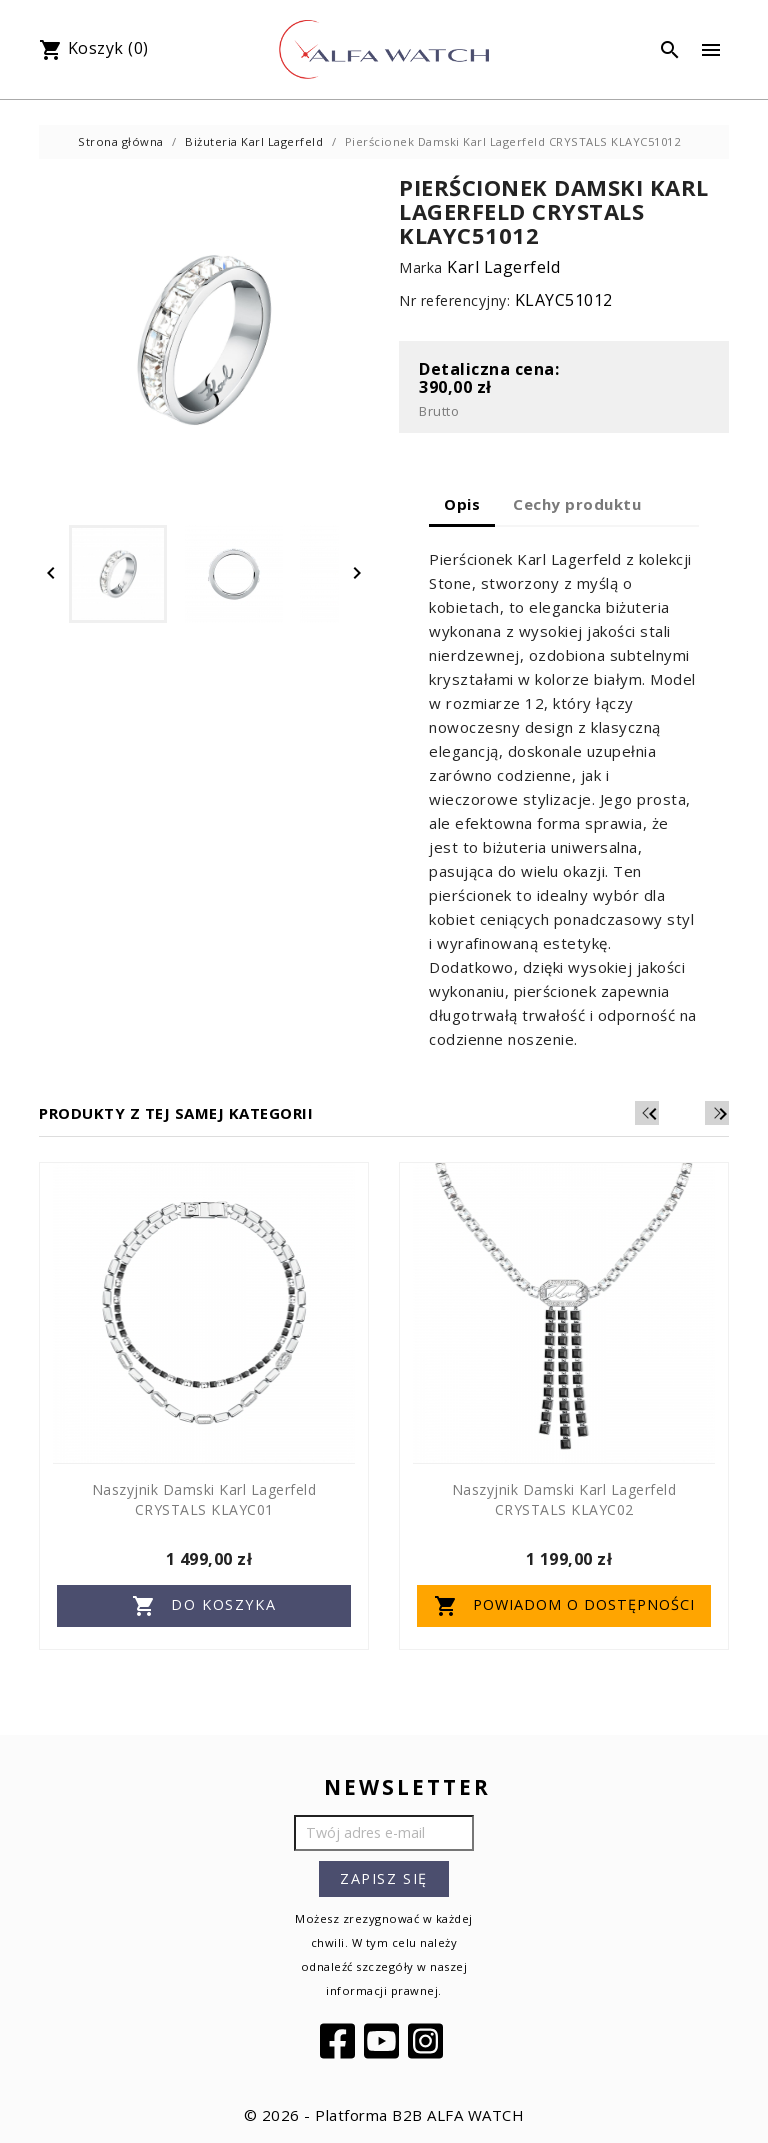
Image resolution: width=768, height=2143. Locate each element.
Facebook (340, 2041)
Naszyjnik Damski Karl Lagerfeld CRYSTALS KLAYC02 (564, 1499)
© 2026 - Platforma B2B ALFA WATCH (384, 2115)
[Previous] (687, 1113)
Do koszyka (204, 1606)
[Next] (717, 1113)
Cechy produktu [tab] (577, 504)
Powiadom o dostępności (564, 1606)
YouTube (384, 2041)
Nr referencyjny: (454, 300)
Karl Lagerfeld (503, 267)
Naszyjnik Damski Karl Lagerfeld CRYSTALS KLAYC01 (204, 1499)
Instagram (428, 2041)
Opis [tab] (462, 504)
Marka (421, 267)
